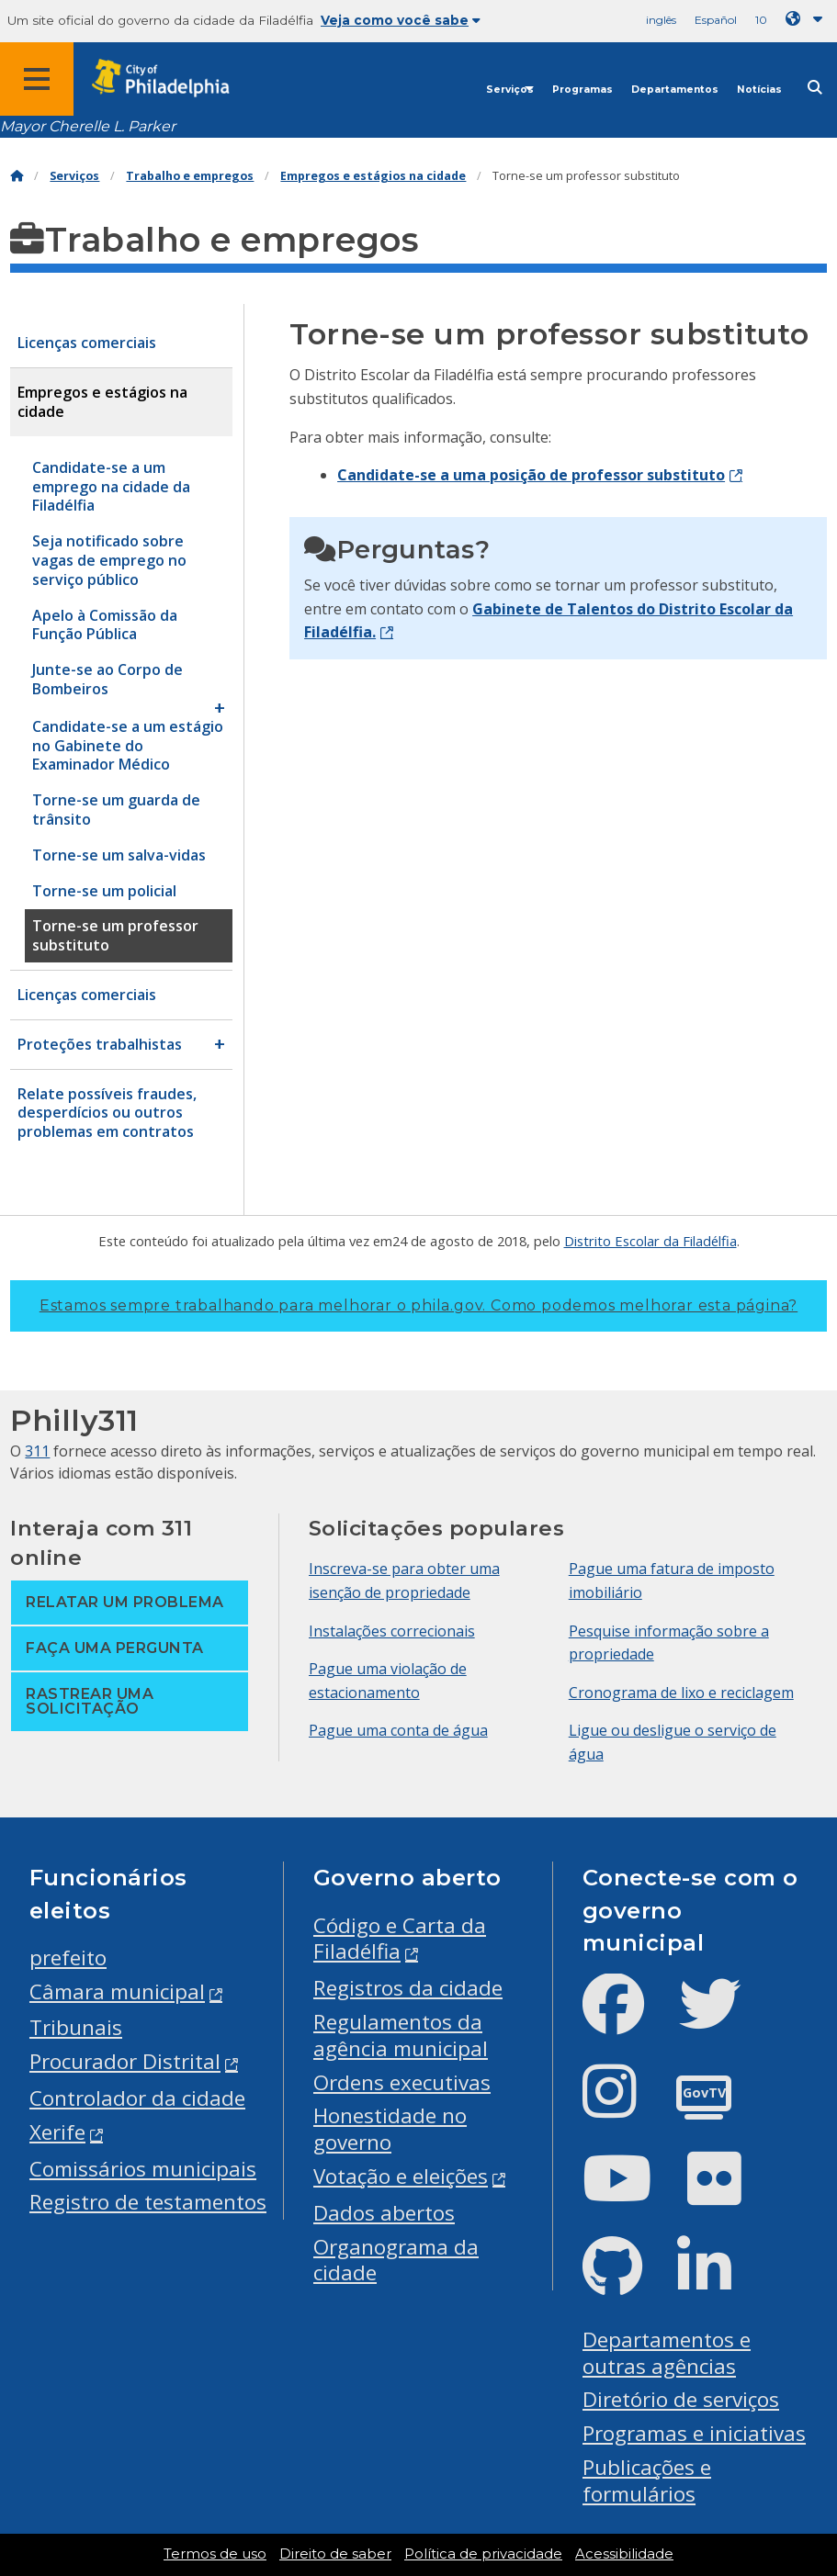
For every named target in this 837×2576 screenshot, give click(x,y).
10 (761, 20)
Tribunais (75, 2027)
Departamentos (674, 90)
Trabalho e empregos (190, 176)
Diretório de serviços (681, 2399)
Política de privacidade (483, 2554)
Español (716, 20)
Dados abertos (384, 2213)
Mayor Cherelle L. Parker (87, 126)
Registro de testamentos (147, 2202)
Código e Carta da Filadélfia (399, 1938)
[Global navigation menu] (37, 79)
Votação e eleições (400, 2176)
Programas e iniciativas (694, 2433)
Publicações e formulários (647, 2480)
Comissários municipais (142, 2168)
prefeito (68, 1957)
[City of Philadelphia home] (170, 78)
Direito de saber (335, 2554)
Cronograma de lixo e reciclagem (681, 1692)
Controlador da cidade (137, 2098)
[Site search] (815, 87)
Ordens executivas (402, 2082)
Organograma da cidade (396, 2260)
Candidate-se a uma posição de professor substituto (531, 475)
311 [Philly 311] (37, 1451)
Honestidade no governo (390, 2128)
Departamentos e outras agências (667, 2352)
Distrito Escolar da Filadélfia (650, 1241)
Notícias (759, 90)
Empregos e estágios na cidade (373, 176)
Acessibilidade (624, 2554)
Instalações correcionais (392, 1631)
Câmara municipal (117, 1991)
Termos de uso (215, 2554)
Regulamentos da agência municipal (400, 2035)
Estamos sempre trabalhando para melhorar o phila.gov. (418, 1305)
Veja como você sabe (401, 20)
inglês (661, 20)
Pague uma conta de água (398, 1730)
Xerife (57, 2132)
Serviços (510, 90)
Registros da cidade (408, 1988)
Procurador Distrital (125, 2061)
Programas (582, 90)
